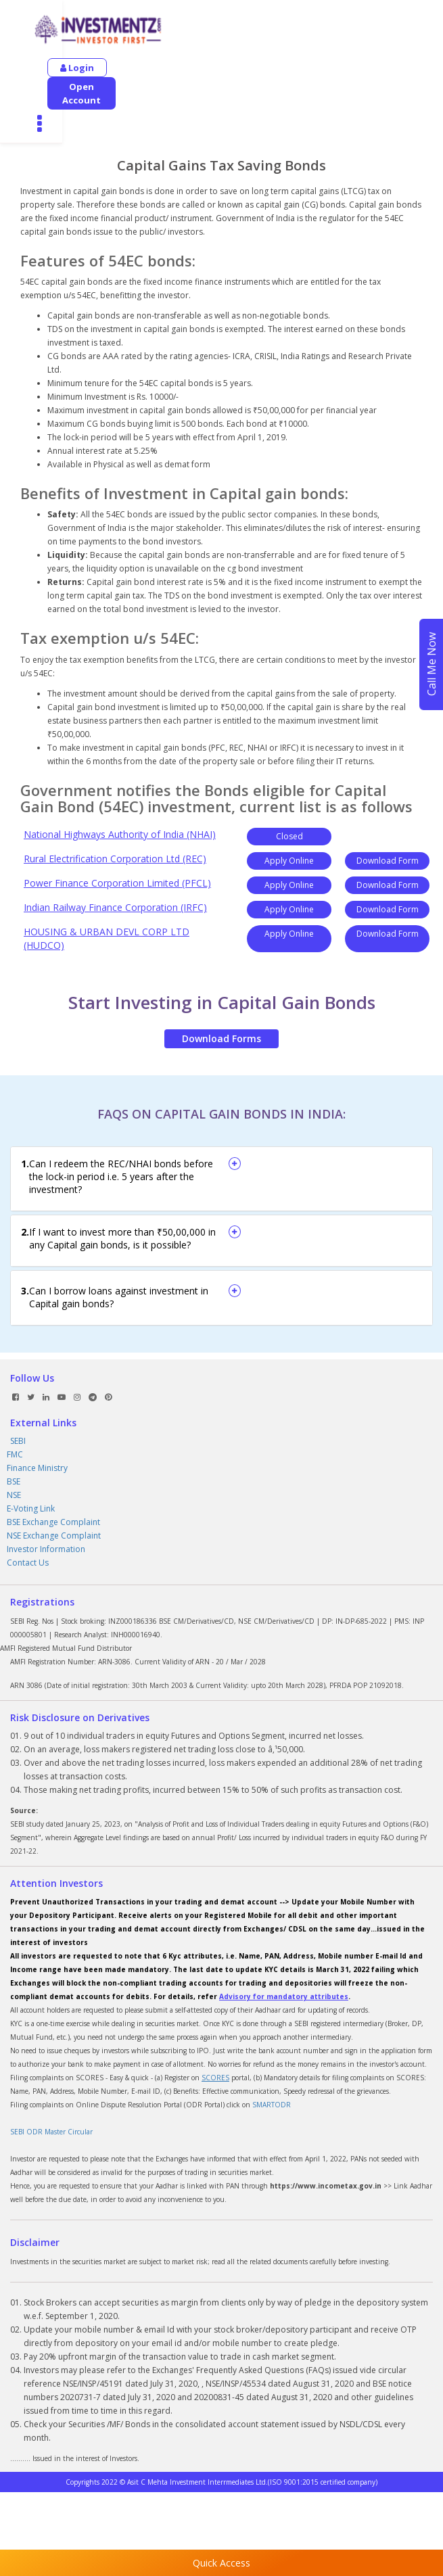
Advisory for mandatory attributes (283, 1941)
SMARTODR (271, 2050)
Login (77, 68)
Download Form (387, 806)
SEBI (18, 1386)
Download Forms (221, 983)
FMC (15, 1399)
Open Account (161, 68)
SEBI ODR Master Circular (51, 2077)
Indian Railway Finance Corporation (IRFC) (115, 852)
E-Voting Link (31, 1453)
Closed (289, 781)
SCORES (215, 2023)
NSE (14, 1440)
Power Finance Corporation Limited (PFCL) (117, 828)
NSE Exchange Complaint (54, 1480)
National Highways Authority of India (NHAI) (120, 779)
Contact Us (28, 1508)
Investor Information (46, 1494)
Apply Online (289, 806)
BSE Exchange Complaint (53, 1467)
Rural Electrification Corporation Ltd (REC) (115, 803)
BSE (13, 1426)
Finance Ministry (37, 1413)
